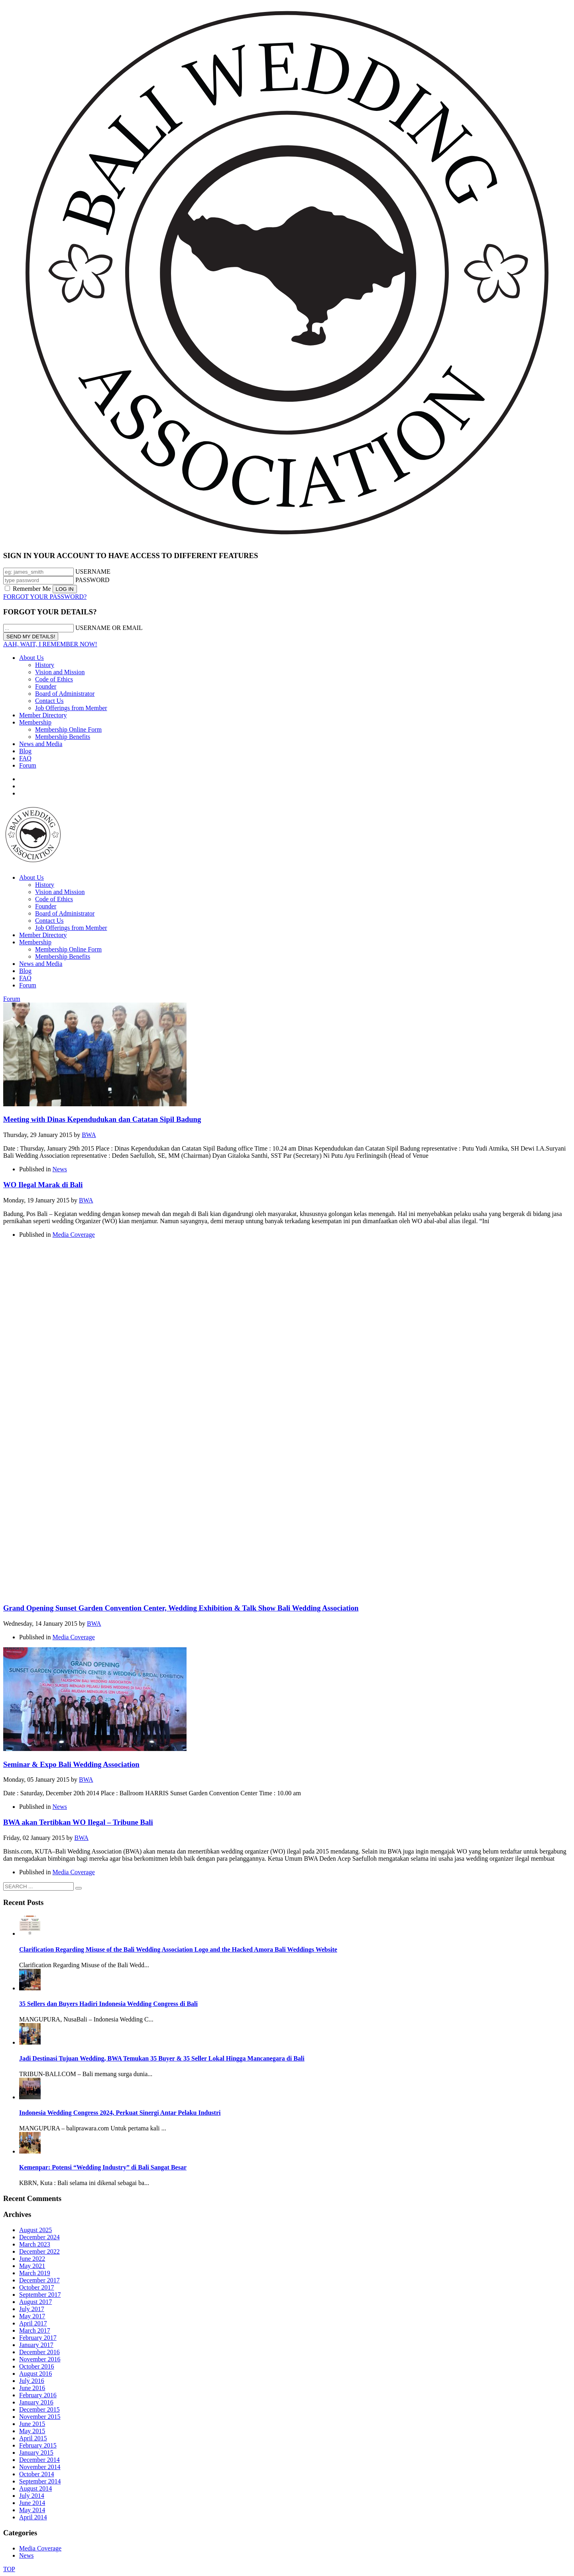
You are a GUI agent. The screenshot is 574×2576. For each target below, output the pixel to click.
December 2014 (39, 2459)
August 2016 (35, 2373)
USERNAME (92, 571)
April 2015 (33, 2438)
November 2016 (40, 2359)
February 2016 (38, 2395)
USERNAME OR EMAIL (109, 627)
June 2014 (32, 2502)
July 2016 (31, 2380)
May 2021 (32, 2265)
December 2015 (39, 2409)
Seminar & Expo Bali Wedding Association (71, 1764)
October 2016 (36, 2366)
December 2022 (39, 2251)
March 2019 (34, 2273)
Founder (45, 686)
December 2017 (39, 2280)
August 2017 (35, 2301)
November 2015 (40, 2416)
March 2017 (34, 2330)
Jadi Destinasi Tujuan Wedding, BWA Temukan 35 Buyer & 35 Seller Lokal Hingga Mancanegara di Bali (162, 2058)
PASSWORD (92, 579)
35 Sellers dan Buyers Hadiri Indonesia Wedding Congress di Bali (108, 2003)
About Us (31, 657)
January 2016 (36, 2402)
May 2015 (32, 2431)
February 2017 (38, 2337)
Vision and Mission (60, 672)
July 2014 (31, 2495)
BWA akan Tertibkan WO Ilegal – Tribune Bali (78, 1822)
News (60, 1169)
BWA (89, 1134)
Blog (25, 751)
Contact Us (49, 700)
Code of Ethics (54, 679)
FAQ (25, 758)
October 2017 (36, 2287)
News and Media (40, 743)
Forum (27, 765)
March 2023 (34, 2244)
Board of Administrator (64, 693)
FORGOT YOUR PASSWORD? (44, 596)
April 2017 (33, 2323)
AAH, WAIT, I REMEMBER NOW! (50, 644)
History (44, 664)
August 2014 (35, 2488)
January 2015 (36, 2452)
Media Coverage (74, 1234)
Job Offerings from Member (71, 708)
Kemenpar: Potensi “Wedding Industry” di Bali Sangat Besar (103, 2167)
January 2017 (36, 2344)
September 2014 (40, 2481)
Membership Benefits (62, 736)
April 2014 (33, 2517)
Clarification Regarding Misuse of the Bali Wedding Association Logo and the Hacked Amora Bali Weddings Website (178, 1949)
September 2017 (40, 2294)
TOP (9, 2569)
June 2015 (32, 2423)
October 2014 (36, 2474)
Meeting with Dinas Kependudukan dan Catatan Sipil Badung (102, 1119)
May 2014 (32, 2510)
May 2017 (32, 2316)
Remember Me (29, 588)
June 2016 (32, 2388)
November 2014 (40, 2466)
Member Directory (43, 715)
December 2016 (39, 2352)
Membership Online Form (68, 729)
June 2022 (32, 2258)
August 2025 (35, 2230)
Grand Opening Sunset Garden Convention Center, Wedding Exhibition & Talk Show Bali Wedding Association (180, 1608)
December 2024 (39, 2237)
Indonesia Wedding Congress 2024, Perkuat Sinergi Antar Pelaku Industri (119, 2112)
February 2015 (38, 2445)
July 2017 (31, 2309)
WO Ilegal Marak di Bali (43, 1184)
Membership (35, 722)
